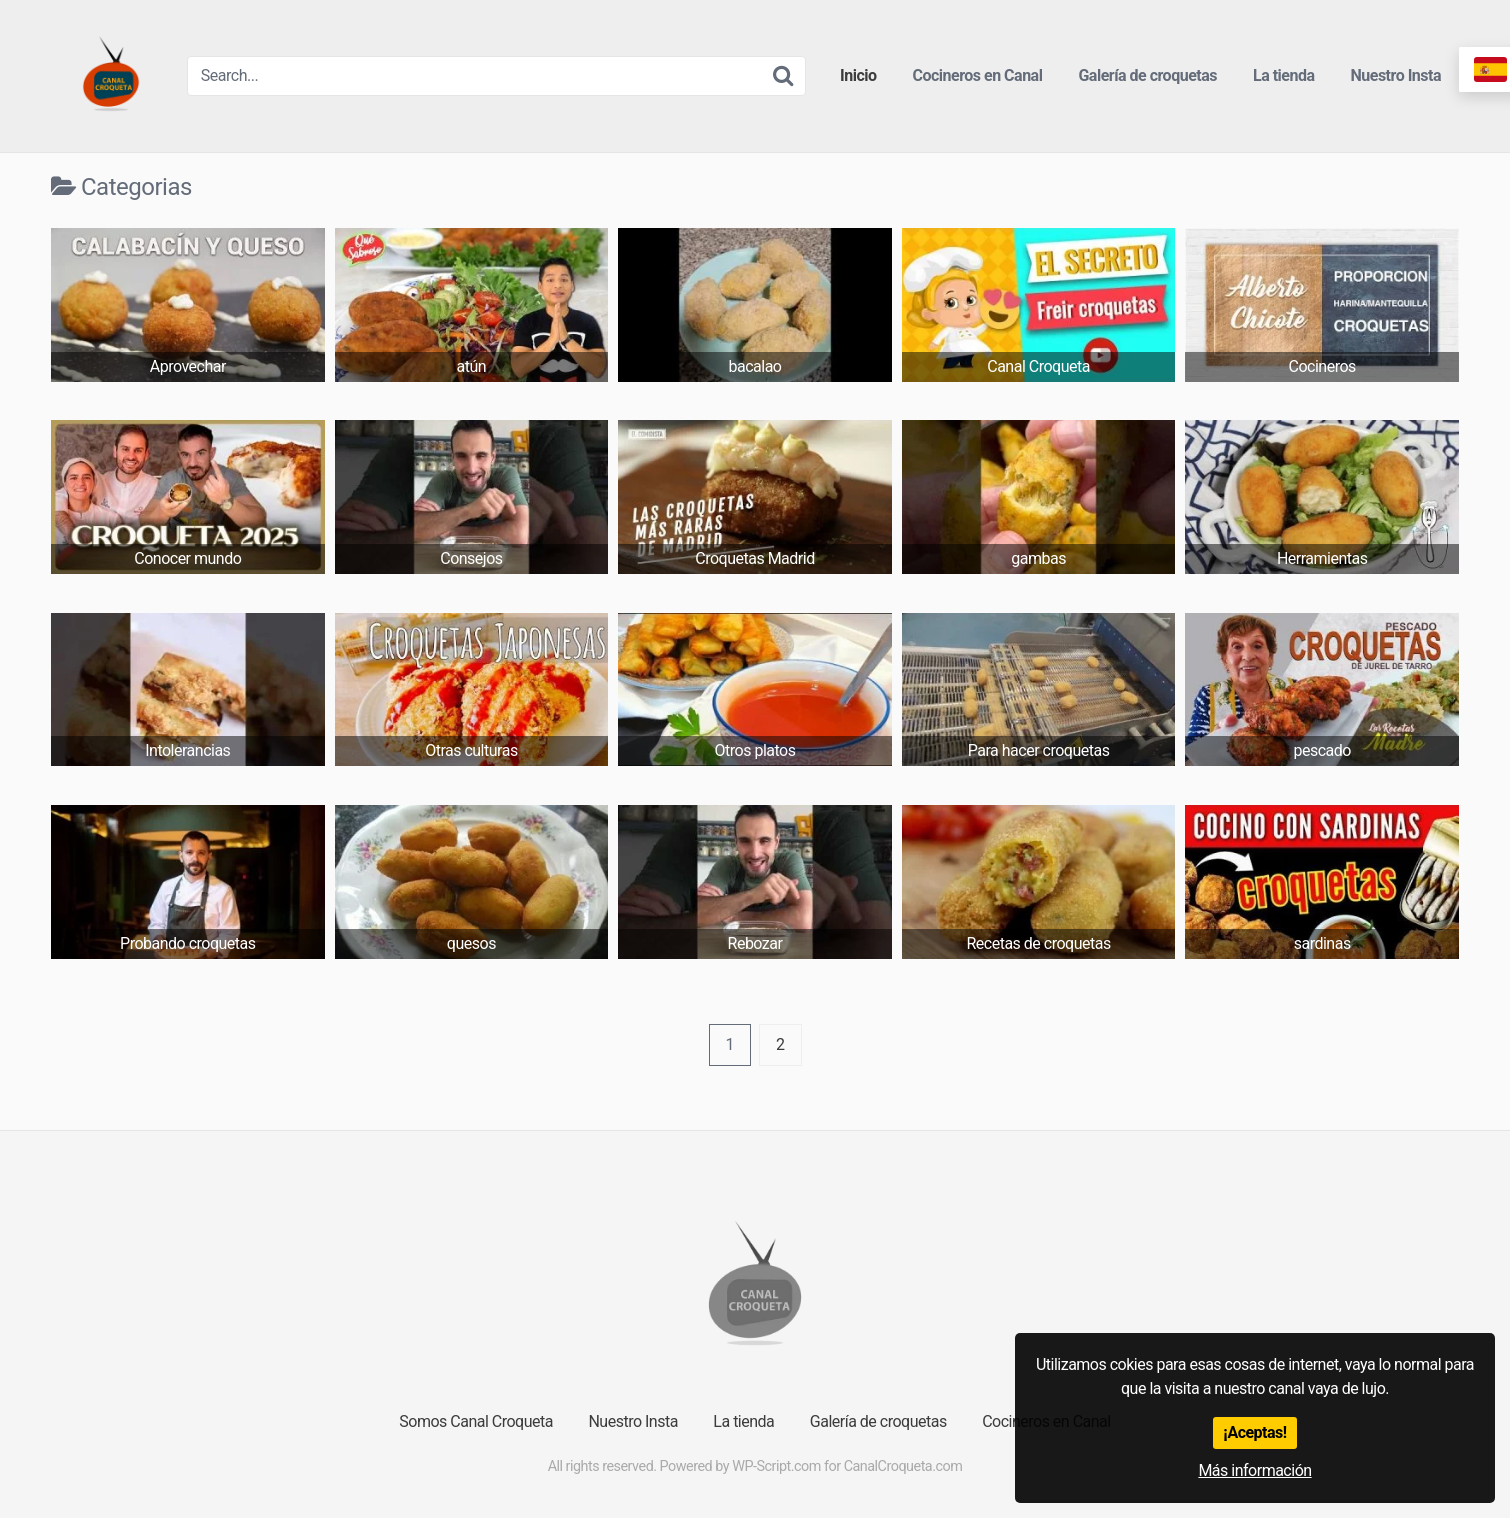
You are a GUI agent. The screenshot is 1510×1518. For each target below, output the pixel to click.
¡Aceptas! (1254, 1432)
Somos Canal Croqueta (476, 1421)
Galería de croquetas (1147, 75)
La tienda (1284, 75)
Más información (1254, 1470)
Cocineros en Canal (978, 75)
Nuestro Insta (1396, 75)
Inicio (858, 75)
